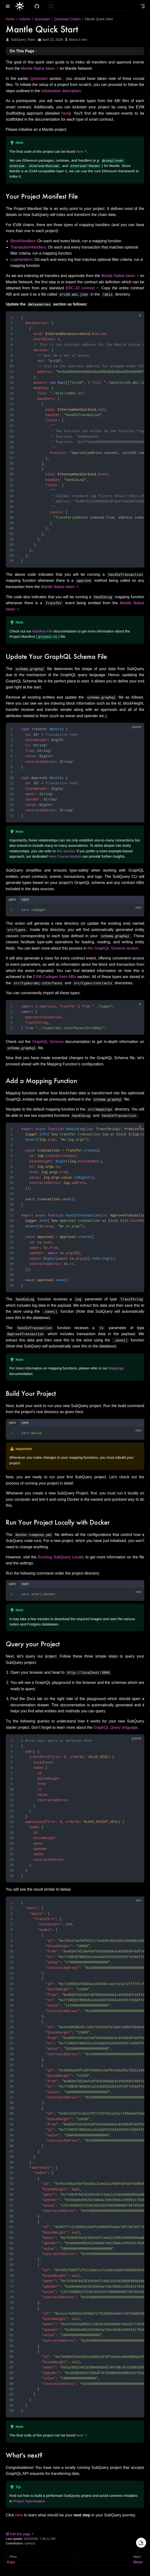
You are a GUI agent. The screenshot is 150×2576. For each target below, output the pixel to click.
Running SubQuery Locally (61, 1557)
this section (66, 851)
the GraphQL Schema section (113, 948)
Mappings (116, 1368)
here (65, 113)
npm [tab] (25, 899)
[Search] (90, 6)
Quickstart (39, 78)
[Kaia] (39, 2558)
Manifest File (42, 631)
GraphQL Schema (48, 1041)
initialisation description (61, 91)
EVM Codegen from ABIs (54, 977)
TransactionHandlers (28, 247)
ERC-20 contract (80, 288)
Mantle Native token (38, 68)
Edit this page (18, 2534)
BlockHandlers (22, 241)
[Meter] (110, 2558)
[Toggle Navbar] (142, 6)
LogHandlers (21, 259)
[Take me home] (21, 6)
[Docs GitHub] (37, 6)
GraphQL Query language (115, 1727)
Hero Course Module (65, 856)
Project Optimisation (29, 2501)
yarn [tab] (12, 899)
